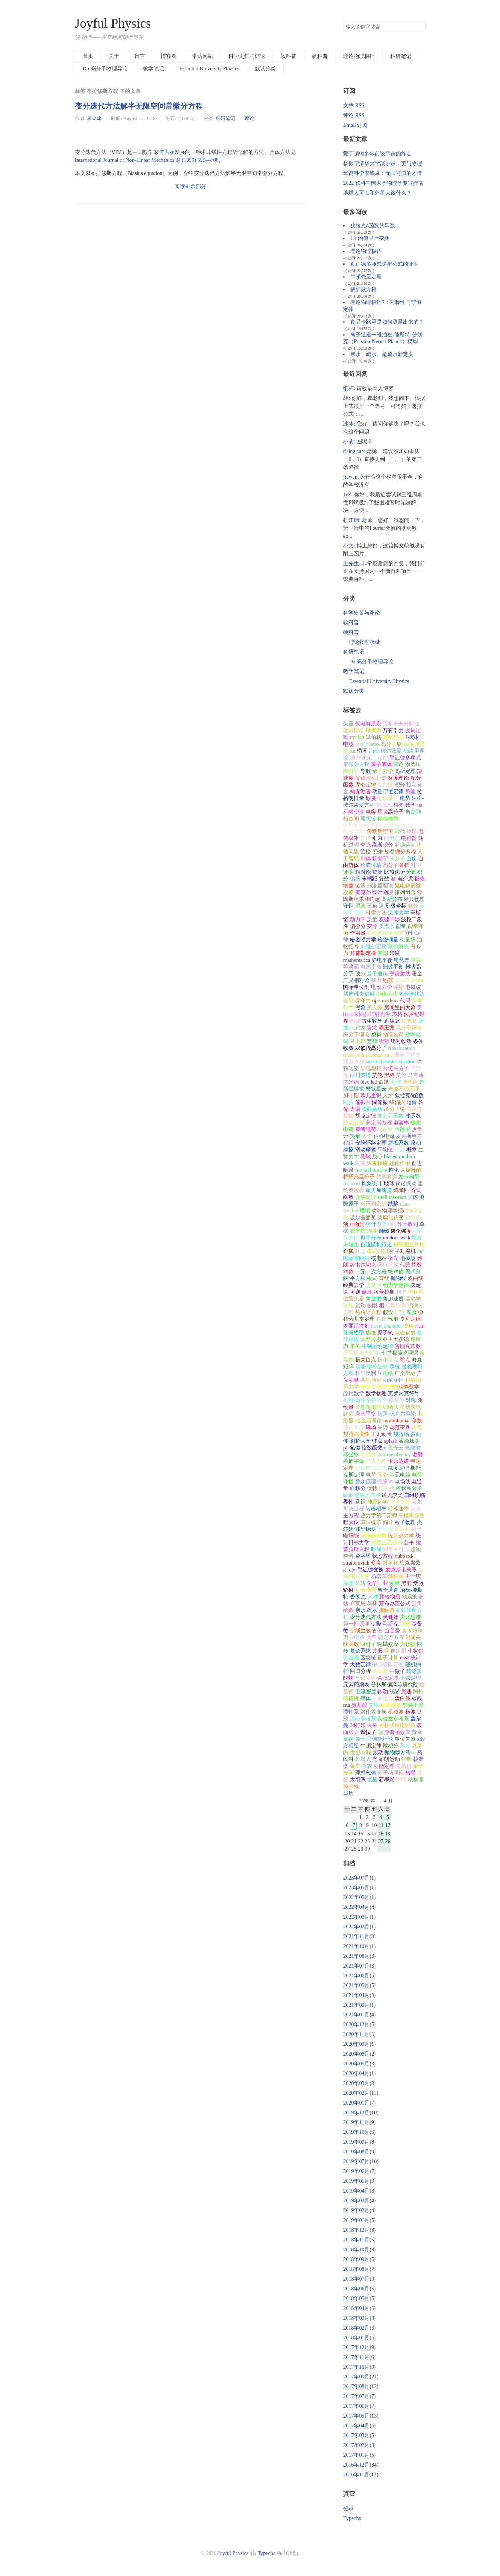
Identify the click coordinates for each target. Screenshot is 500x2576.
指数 (417, 1265)
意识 (360, 1502)
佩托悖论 (382, 1739)
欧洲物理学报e (388, 1210)
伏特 (372, 1488)
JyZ (347, 494)
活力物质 (353, 1224)
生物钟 (416, 1651)
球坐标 (351, 1454)
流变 (348, 1583)
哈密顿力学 (363, 940)
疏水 (372, 1610)
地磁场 (408, 1258)
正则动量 (381, 1434)
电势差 (402, 960)
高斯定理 (405, 771)
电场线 (402, 1481)
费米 (417, 1732)
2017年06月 (356, 2406)
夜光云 (396, 1448)
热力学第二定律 (378, 1515)
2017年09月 (356, 2377)
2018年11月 (356, 2240)
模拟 (365, 1210)
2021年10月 (356, 1946)
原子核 (351, 1786)
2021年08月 (356, 1956)
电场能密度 (373, 1536)
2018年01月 (356, 2337)
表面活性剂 (356, 1326)
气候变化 (365, 1678)
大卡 (367, 1136)
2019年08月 (356, 2152)
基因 (376, 980)
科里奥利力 (368, 1373)
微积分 (390, 1746)
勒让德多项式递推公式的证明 (384, 264)
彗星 (410, 1773)
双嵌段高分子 (371, 1048)
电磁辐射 (405, 1332)
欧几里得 (370, 1095)
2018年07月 (356, 2279)
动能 (360, 1366)
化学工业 (377, 1583)
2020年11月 (356, 2034)
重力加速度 (379, 1190)
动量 (394, 1583)
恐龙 (355, 1021)
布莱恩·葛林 (364, 1603)
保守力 (363, 1001)
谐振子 (368, 1732)
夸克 (365, 845)
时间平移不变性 (378, 1387)
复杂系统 (360, 1651)
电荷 (371, 1475)
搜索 (419, 27)
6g (380, 1732)
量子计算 (387, 1658)
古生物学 (372, 1021)
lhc (420, 1251)
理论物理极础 (359, 56)
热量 (355, 1136)
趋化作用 (399, 1163)
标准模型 (387, 818)
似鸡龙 (358, 1028)
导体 (365, 838)
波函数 (413, 1116)
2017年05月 (356, 2416)
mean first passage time (368, 1055)
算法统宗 (370, 1522)
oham (417, 980)
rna (346, 1705)
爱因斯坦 (353, 730)
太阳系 (358, 1779)
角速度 (373, 1299)
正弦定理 (410, 1678)
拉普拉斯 (384, 1292)
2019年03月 (356, 2200)
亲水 (360, 1610)
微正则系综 (373, 1204)
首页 (88, 56)
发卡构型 (408, 1177)
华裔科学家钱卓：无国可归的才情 (382, 173)
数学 (410, 805)
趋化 (393, 1170)
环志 (360, 1251)
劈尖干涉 (413, 1705)
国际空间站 (356, 1258)
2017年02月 (356, 2445)
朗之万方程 (391, 1637)
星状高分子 (390, 812)
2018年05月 (356, 2298)
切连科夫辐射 (359, 994)
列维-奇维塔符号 (362, 1400)
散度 (371, 798)
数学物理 (376, 1393)
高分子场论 (409, 1028)
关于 (114, 56)
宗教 (405, 1624)
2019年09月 (356, 2142)
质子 (417, 1529)
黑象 (360, 1007)
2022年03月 (356, 1917)
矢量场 (408, 940)
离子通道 (387, 1590)
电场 (348, 744)
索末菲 (402, 980)
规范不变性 (356, 1434)
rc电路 (357, 1637)
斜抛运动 (405, 845)
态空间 (373, 1285)
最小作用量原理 (385, 933)
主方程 (351, 1515)
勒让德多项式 (405, 757)
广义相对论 (356, 980)
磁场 (371, 1427)
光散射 (413, 1448)
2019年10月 (356, 2132)
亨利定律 (410, 1319)
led (374, 1082)
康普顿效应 (397, 1732)
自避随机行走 (376, 1244)
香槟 (381, 1319)
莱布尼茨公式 (394, 1603)
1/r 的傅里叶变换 (369, 238)
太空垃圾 (370, 1339)
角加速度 (393, 1299)
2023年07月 (356, 1878)
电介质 (405, 879)
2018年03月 (356, 2318)
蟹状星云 (376, 1089)
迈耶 (401, 1779)
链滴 (360, 885)
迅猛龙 (392, 1021)
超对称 (402, 1529)
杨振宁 (380, 858)
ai (414, 1752)
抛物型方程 (397, 1752)
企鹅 (348, 1251)
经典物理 (414, 899)
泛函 (388, 1373)
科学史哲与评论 (246, 56)
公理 (396, 1082)
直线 (384, 1278)
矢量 (348, 724)
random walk (396, 1238)
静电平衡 (382, 960)
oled (364, 1082)
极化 (419, 879)
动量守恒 (393, 1380)
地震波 (410, 1597)
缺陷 (393, 1204)
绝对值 (396, 1271)
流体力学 (398, 912)
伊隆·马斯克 (385, 1624)
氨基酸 (359, 1705)
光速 (406, 1691)
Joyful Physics (113, 23)
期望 (400, 1150)
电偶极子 (387, 798)
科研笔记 (400, 56)
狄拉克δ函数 (409, 1095)
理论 (400, 1312)
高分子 (397, 858)
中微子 (397, 1671)
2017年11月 (356, 2357)
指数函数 (372, 1448)
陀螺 (348, 1678)
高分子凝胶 (396, 865)
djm (376, 1001)
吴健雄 (390, 1617)
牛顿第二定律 (372, 757)
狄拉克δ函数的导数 (372, 225)
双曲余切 (372, 1109)
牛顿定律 (370, 1746)
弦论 (398, 764)
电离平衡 (370, 967)
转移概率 (376, 1509)
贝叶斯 (351, 1095)
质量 (372, 919)
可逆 (355, 1292)
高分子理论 (356, 1034)
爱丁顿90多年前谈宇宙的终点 (377, 154)
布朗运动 (389, 1759)
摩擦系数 (398, 1143)
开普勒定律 (363, 953)
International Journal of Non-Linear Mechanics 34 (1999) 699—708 (147, 160)
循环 (367, 1292)
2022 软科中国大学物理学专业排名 (383, 183)
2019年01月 (356, 2220)
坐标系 (416, 1292)
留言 (140, 56)
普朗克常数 (408, 1346)
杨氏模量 (390, 1705)
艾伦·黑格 (383, 1075)
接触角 (387, 1610)
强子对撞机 (402, 1251)
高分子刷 (391, 744)
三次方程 (376, 1461)
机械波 (396, 1712)
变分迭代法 (411, 994)
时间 (376, 1549)
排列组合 (405, 892)
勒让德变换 (370, 1569)
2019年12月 (356, 2112)
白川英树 (360, 1075)
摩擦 (415, 1339)
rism (420, 1326)
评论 (249, 118)
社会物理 (365, 1590)
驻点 (377, 1441)
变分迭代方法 (365, 1617)
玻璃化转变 (390, 1217)
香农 (367, 1766)
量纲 (348, 1739)
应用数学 (353, 1393)
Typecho (352, 2518)
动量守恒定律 (388, 791)
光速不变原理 (403, 1089)
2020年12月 (356, 2024)
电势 (405, 798)
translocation (401, 1048)
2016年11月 (356, 2474)
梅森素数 (410, 1563)
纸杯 (348, 388)
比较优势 (394, 872)
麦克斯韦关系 (401, 1569)
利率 (401, 1292)
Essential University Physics (209, 68)
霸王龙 (387, 1028)
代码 (405, 1001)
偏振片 (363, 1102)
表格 (397, 1014)
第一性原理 (356, 1624)
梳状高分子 (409, 1488)
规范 (417, 1427)
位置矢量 (353, 1299)
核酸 (417, 1698)
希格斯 (380, 1671)
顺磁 (384, 1231)
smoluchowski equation (391, 1061)
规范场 (401, 1434)
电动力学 (381, 987)
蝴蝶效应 (387, 1644)
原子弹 (363, 1739)
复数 (384, 879)
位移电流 (384, 1136)
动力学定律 (396, 1285)
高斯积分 (382, 845)
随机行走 (393, 737)
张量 (406, 1759)
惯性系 (351, 1712)
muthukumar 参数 (402, 1420)
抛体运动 (386, 994)
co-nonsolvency (394, 1454)
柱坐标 (368, 1454)
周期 (372, 1231)
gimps (349, 1569)
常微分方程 (356, 764)
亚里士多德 (396, 1339)
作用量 (358, 933)
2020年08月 (356, 2054)
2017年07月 (356, 2396)
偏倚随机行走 (371, 778)
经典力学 (353, 1285)
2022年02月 (356, 1927)
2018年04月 (356, 2308)
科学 (415, 865)
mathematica (356, 960)
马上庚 (358, 1041)
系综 (405, 1746)
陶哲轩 (351, 771)
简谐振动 (405, 1183)
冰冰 (348, 424)
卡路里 (402, 1129)
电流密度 (365, 1691)
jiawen (350, 477)
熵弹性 (401, 1190)
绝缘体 (385, 1481)
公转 (360, 1583)
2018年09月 (356, 2259)
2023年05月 (356, 1887)
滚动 (378, 1752)
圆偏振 (380, 1102)
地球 (389, 1183)
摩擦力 (373, 730)
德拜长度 (353, 1427)
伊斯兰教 (360, 1630)
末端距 (369, 879)
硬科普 (320, 56)
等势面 (351, 967)
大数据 (408, 1644)
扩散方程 (395, 1305)
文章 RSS (353, 105)
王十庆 (413, 1576)
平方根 (358, 1278)
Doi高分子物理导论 (105, 68)
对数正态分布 (387, 1542)
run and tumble (371, 1170)
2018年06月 (356, 2289)
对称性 (413, 737)
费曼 (377, 872)
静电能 (392, 838)
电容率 (401, 1122)
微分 (413, 906)
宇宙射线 (399, 973)
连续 (348, 1305)
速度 (384, 906)
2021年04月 (356, 1995)
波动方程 (353, 1122)
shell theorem (391, 1197)
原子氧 (385, 1332)
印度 (394, 953)
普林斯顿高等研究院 (394, 1685)
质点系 (387, 926)
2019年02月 (356, 2210)
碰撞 (398, 987)
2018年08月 (356, 2269)
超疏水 (384, 805)
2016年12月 (356, 2465)
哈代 (400, 831)
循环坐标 (377, 1366)
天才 (388, 1095)
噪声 (371, 1637)
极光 (393, 1258)
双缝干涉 (389, 919)
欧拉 (348, 1102)
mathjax (390, 1001)
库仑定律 (365, 785)
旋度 (411, 831)
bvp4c (361, 744)
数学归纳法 (385, 1407)
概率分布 (370, 1238)
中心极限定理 (388, 1664)
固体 (412, 1197)
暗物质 (414, 1671)
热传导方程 (368, 1312)
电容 (371, 812)
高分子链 (394, 1109)
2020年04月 (356, 2073)
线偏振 (397, 1102)
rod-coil (351, 1183)
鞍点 (405, 1360)
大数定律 (360, 1664)
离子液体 (381, 764)
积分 (400, 785)
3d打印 (358, 1725)
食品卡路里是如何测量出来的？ (387, 322)
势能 (410, 791)
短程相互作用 (409, 1244)
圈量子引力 (396, 1549)
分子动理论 (390, 1773)
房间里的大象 (400, 1007)
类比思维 (410, 1617)
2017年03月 (356, 2435)
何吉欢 (167, 152)
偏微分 (358, 926)
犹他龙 (409, 1021)
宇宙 (416, 960)
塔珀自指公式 (371, 1468)
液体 (408, 1326)
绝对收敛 (401, 1041)
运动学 (413, 1299)
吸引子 (368, 1644)
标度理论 (398, 778)
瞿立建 (94, 118)
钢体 (365, 1698)
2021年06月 (356, 1975)
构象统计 (371, 1183)
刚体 (365, 858)
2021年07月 (356, 1966)
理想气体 (365, 1773)
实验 (411, 1312)
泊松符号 (393, 1400)
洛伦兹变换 (373, 1712)
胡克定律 (365, 1116)
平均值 (385, 1150)
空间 (382, 953)
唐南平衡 (365, 1414)
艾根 (373, 1705)
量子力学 (382, 771)
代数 (405, 1265)
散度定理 (398, 1468)
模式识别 (377, 1251)
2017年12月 (356, 2347)
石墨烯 (387, 1779)
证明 (348, 872)
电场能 (351, 1536)
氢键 (355, 1448)
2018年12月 (356, 2230)
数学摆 (358, 1231)
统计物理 (382, 892)
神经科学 (377, 1502)
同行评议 (387, 1265)
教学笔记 (153, 68)
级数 (384, 1041)
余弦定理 (387, 1678)
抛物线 (398, 1278)
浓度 (360, 1163)
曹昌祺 (404, 1766)
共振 (377, 1651)
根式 (372, 1278)
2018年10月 (356, 2249)
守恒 (348, 906)
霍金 (417, 973)
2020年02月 (356, 2093)
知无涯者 (360, 791)
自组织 (398, 1651)
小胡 (348, 441)
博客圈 (168, 56)
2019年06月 (356, 2171)
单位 (355, 1346)
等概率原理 (411, 1515)
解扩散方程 (363, 289)
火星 (372, 1725)
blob (348, 1495)
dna (391, 1224)
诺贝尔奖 (392, 1495)
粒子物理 (405, 1522)
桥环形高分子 (359, 1177)
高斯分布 (392, 899)
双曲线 (416, 1278)
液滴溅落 (408, 1441)
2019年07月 (356, 2161)
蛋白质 (402, 1698)
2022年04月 (356, 1907)
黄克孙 (363, 892)
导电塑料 (370, 1068)
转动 (382, 1691)
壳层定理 (365, 1197)
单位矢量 (405, 1739)
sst (353, 751)
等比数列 (407, 1224)
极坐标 (398, 906)
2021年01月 (356, 2015)
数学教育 (386, 1177)
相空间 (351, 818)
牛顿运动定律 (377, 1346)
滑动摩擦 (365, 1150)
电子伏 (387, 1488)
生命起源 (382, 1698)
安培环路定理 (371, 1143)
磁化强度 (401, 1231)
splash (390, 1441)
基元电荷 (399, 1475)
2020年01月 (356, 2103)
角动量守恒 (380, 831)
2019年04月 (356, 2191)
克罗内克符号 (403, 1393)
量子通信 (377, 973)
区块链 (368, 1658)
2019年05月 (356, 2181)
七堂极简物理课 (399, 1353)
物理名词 (393, 1034)
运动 (360, 1305)
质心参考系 (363, 1718)
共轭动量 (370, 1380)
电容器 (409, 838)
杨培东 (379, 1576)
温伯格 (373, 737)
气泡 (393, 1319)
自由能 (413, 812)
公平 (409, 1542)
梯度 (362, 751)
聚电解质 (398, 946)
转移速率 (398, 1509)
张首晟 (351, 1658)
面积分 (358, 1488)
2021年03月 (356, 2005)
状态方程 (382, 1556)
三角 (372, 906)
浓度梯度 (377, 1163)
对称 (411, 1400)
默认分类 (265, 68)
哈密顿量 (387, 940)
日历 (348, 1793)
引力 (377, 838)
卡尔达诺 (398, 1461)
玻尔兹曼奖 (363, 1217)
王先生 (351, 563)
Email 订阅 (355, 125)
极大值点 (365, 1360)
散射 (417, 1454)
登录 (348, 2508)
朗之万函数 (390, 1116)
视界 (394, 1691)
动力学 (358, 919)
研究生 (385, 1529)
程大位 (351, 1522)
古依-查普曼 (386, 1630)
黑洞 (406, 1583)
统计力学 (376, 1224)
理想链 (368, 818)
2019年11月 (356, 2122)
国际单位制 (356, 987)
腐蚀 (371, 1332)
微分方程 (405, 852)
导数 (365, 771)
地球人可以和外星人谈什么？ (377, 193)
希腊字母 (353, 1461)
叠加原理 (365, 1481)
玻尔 (360, 973)
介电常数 (399, 1502)
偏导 (388, 1522)
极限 (372, 1305)
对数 (348, 1271)
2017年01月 (356, 2455)
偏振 (355, 879)
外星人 (363, 1759)
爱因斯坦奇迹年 (361, 1353)
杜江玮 (351, 520)
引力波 (385, 785)
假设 (388, 1312)
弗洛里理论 (380, 885)
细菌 (348, 885)
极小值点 (387, 1360)
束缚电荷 (365, 1129)
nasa (404, 1658)
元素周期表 (356, 1685)
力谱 (355, 1109)
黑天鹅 (375, 1007)
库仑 (382, 1475)
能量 (401, 926)
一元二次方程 (371, 1271)
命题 (383, 1082)
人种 (373, 1597)
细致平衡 (393, 967)
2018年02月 (356, 2328)
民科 (348, 1759)
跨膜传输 (370, 865)
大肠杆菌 (410, 1170)
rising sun (353, 451)
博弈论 (410, 1082)
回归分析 (360, 1671)
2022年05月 (356, 1897)
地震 (388, 980)
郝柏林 (396, 1576)
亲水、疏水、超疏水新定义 (381, 354)
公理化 (363, 1407)
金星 (355, 1766)
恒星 (372, 1779)
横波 (410, 1712)
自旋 (411, 858)
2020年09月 (356, 2044)
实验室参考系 (393, 1718)
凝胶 (348, 1001)
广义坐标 (405, 1373)
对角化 (390, 1563)
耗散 (365, 1156)
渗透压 (413, 764)
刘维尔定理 (373, 946)
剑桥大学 (360, 1441)
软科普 (288, 56)
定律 (372, 1041)
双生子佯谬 (367, 1495)
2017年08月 (356, 2386)
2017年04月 (356, 2425)
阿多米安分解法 (401, 724)
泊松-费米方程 (377, 852)
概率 (411, 1150)
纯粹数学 (408, 1387)
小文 (348, 546)
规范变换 (399, 1427)
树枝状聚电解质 (397, 1725)
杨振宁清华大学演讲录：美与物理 (382, 163)
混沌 (360, 906)
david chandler (386, 1326)
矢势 (382, 1427)
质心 (377, 1156)
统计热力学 (401, 1536)
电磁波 (413, 987)
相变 (398, 805)
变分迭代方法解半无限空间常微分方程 (139, 106)
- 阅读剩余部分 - (190, 186)
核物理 (416, 1779)
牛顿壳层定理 (366, 277)
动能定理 (384, 1766)
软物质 (413, 1217)
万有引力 (393, 730)
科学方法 (376, 912)
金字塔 (363, 1556)
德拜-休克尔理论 (396, 1414)
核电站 (379, 1258)
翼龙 (372, 1028)
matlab (357, 737)
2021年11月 (356, 1936)
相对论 (363, 872)
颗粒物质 (389, 1597)
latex (374, 744)
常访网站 (202, 56)
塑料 (376, 1034)
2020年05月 (356, 2064)
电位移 (385, 1129)
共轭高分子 (396, 1068)
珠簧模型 (353, 1332)
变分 (372, 926)
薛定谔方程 (379, 1122)
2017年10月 (356, 2367)
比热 (415, 1509)
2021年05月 (356, 1985)
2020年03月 (356, 2083)
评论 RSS (353, 115)
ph (345, 1448)
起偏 (411, 1102)
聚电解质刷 (368, 724)
